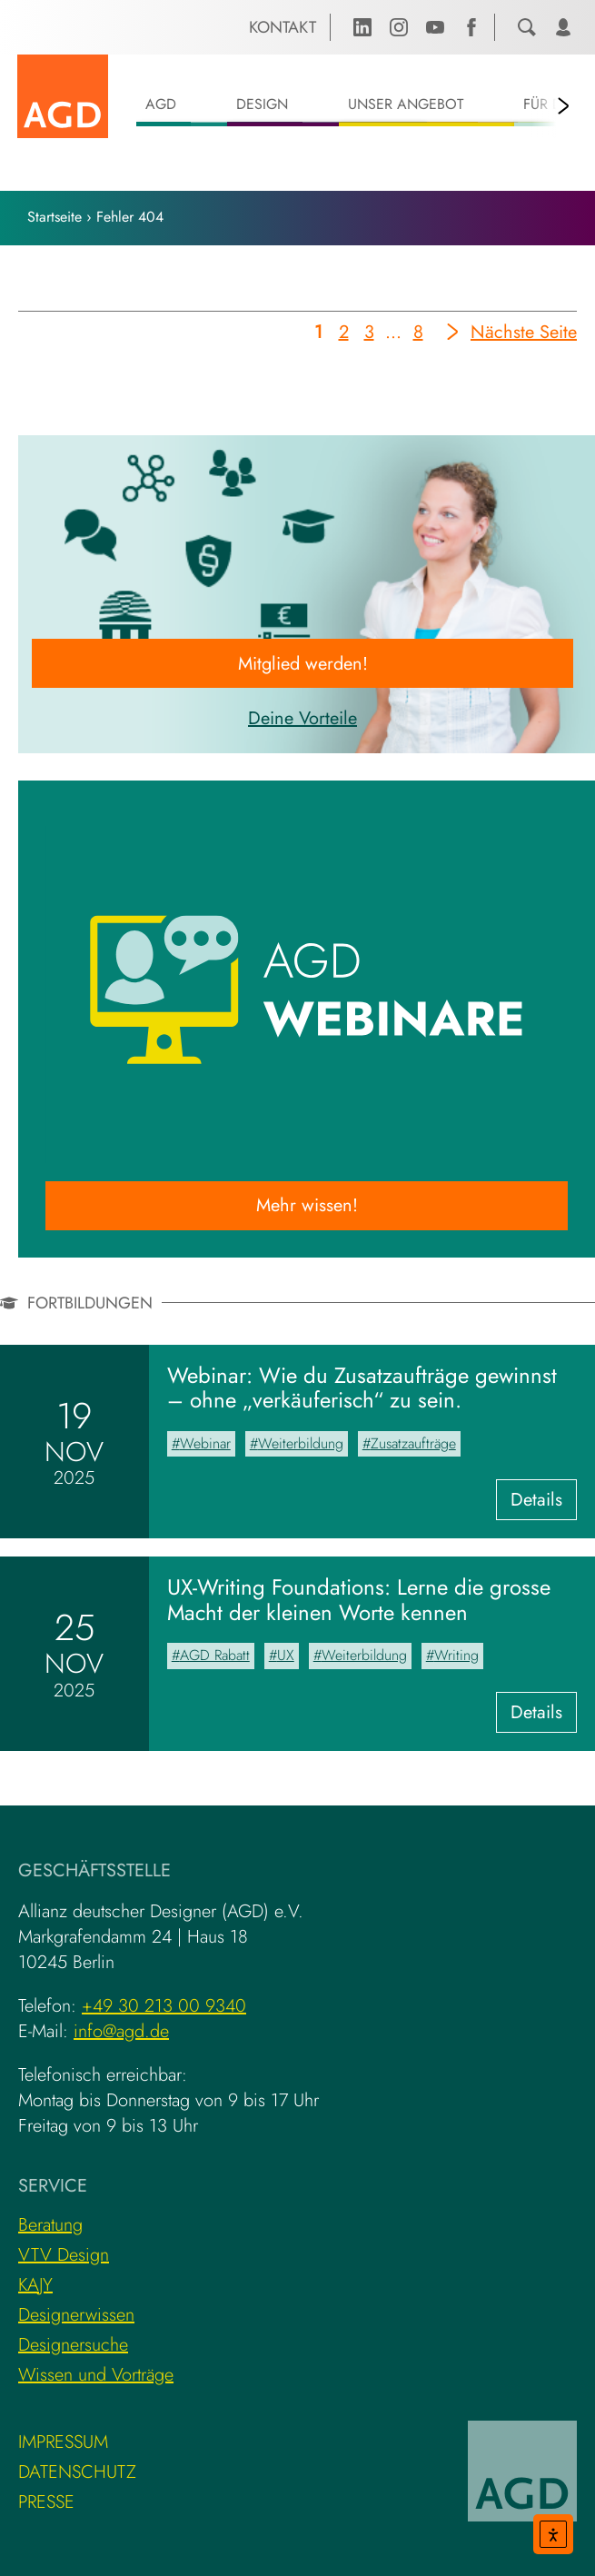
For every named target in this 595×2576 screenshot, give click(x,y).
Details (544, 1503)
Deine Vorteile (302, 718)
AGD (160, 104)
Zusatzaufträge (413, 1443)
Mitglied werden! (303, 664)
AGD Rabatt (215, 1655)
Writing (456, 1655)
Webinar (205, 1443)
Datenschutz (77, 2472)
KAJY (35, 2285)
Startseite (54, 216)
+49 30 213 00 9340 (164, 2006)
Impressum (63, 2442)
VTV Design (63, 2255)
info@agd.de (121, 2031)
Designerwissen (76, 2315)
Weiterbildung (300, 1443)
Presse (46, 2502)
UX (285, 1655)
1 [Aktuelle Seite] (321, 336)
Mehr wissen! (307, 1205)
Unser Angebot (405, 104)
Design (262, 104)
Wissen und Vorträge (96, 2375)
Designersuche (73, 2345)
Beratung (50, 2225)
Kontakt (282, 27)
